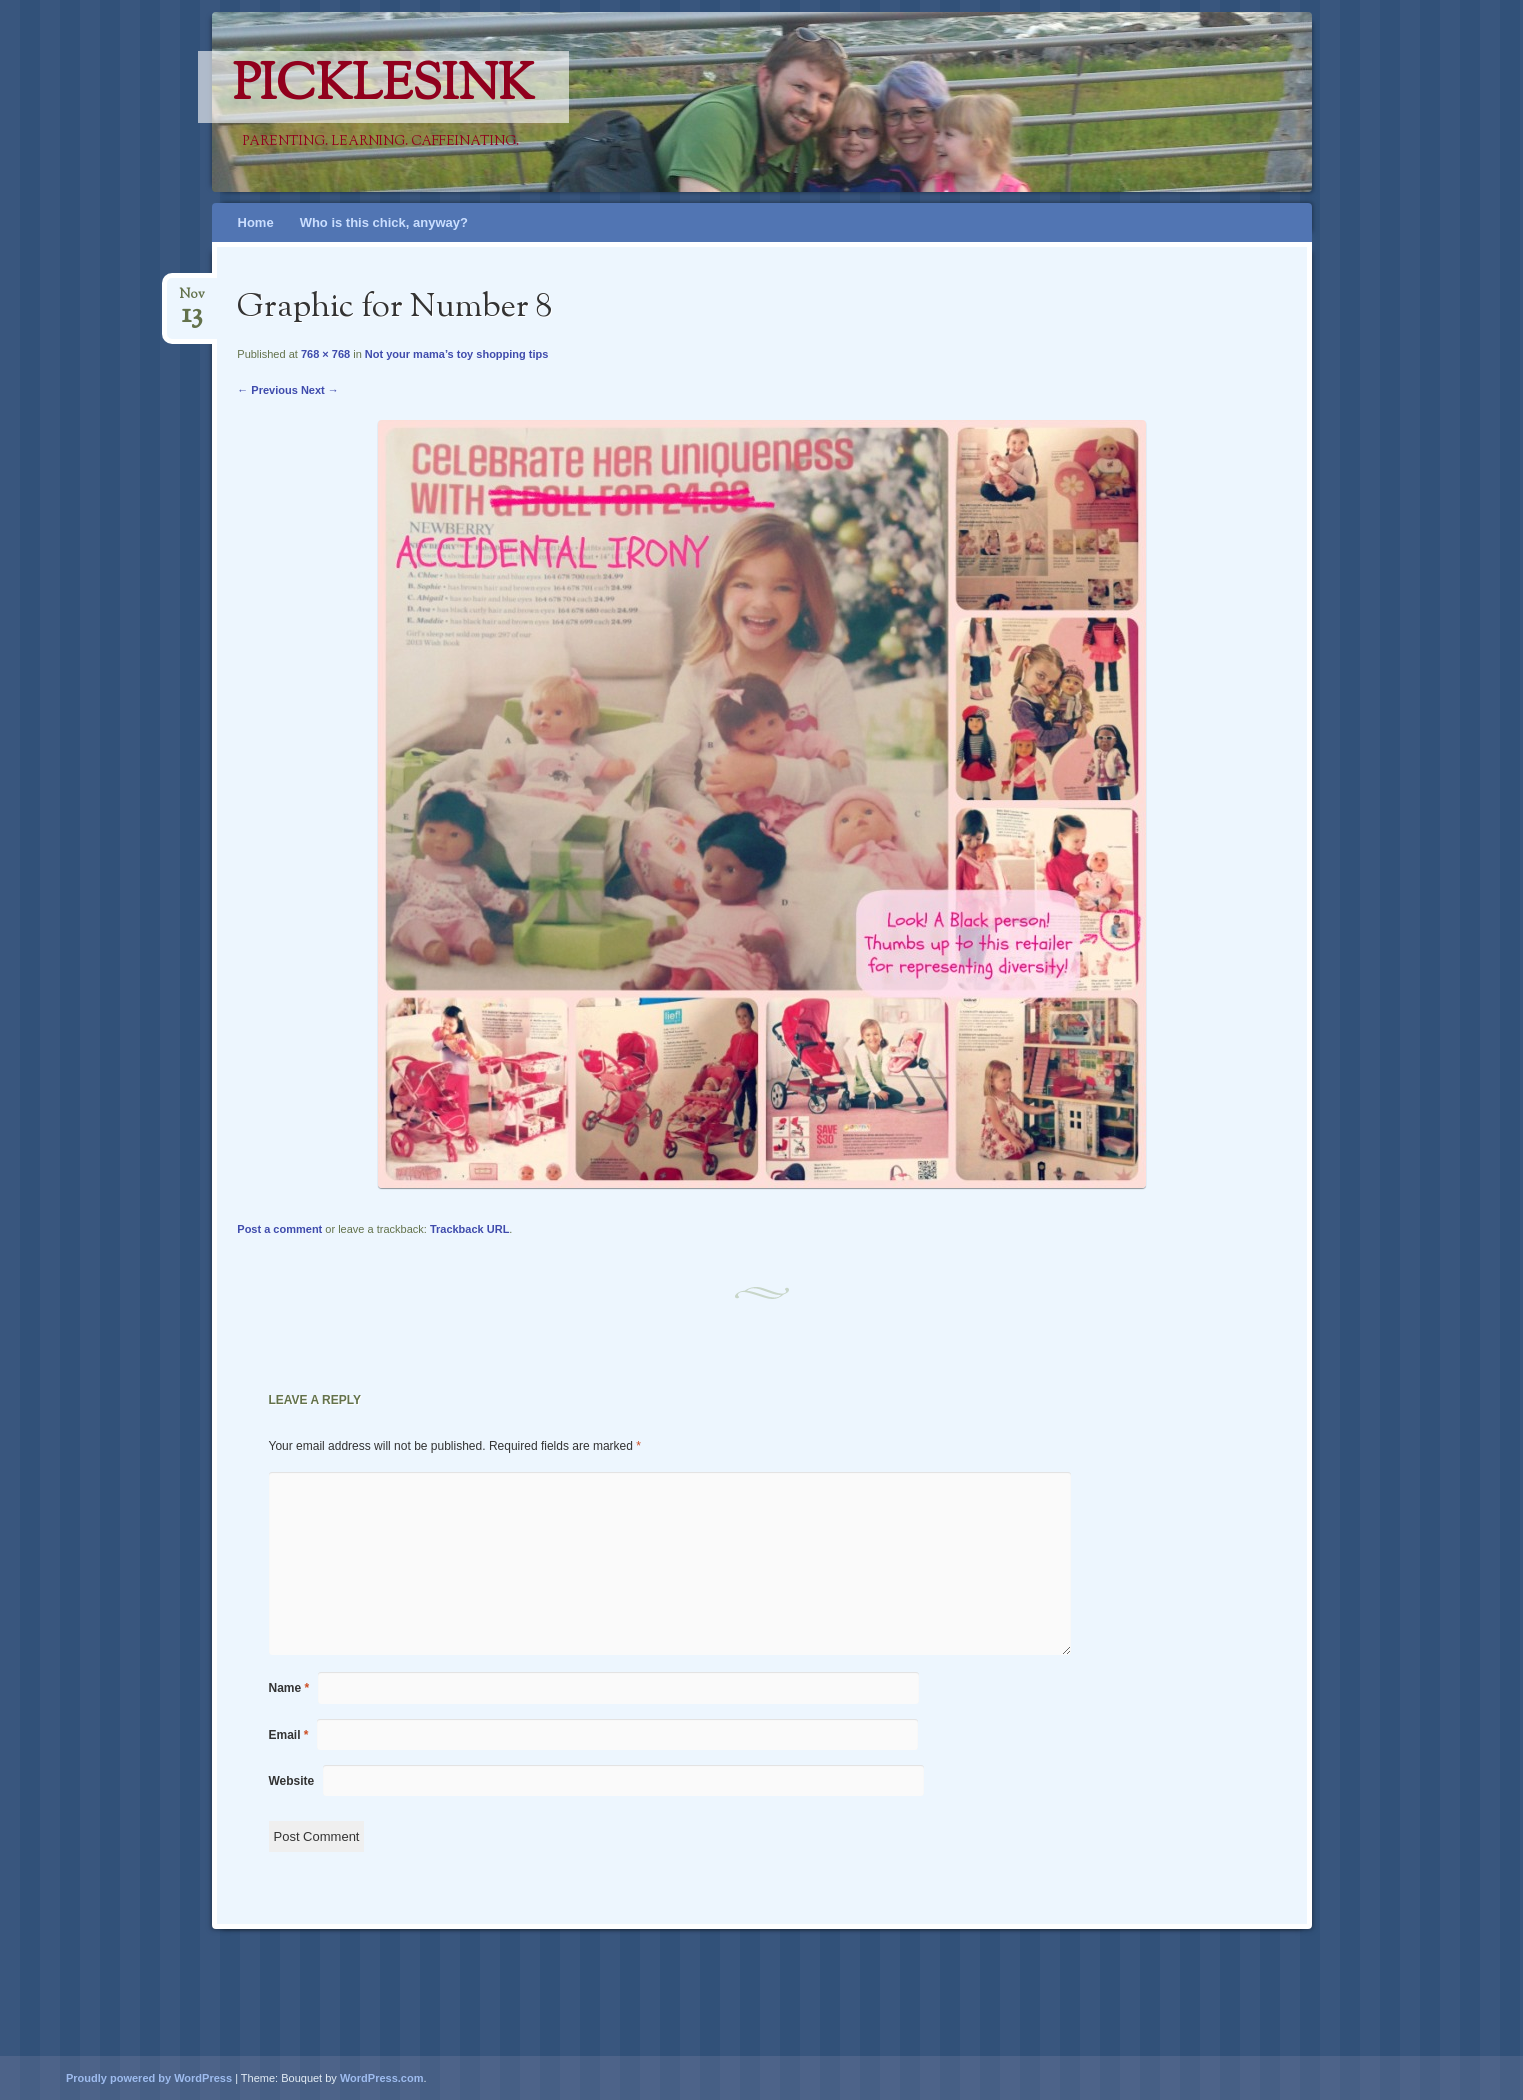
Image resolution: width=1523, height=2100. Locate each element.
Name (289, 1688)
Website (292, 1781)
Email (289, 1735)
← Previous (267, 390)
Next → (320, 390)
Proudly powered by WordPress (149, 2078)
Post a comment (279, 1229)
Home (256, 222)
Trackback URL (469, 1229)
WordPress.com (382, 2078)
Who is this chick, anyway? (384, 222)
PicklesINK (383, 87)
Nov (192, 300)
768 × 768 (325, 354)
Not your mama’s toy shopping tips (457, 354)
